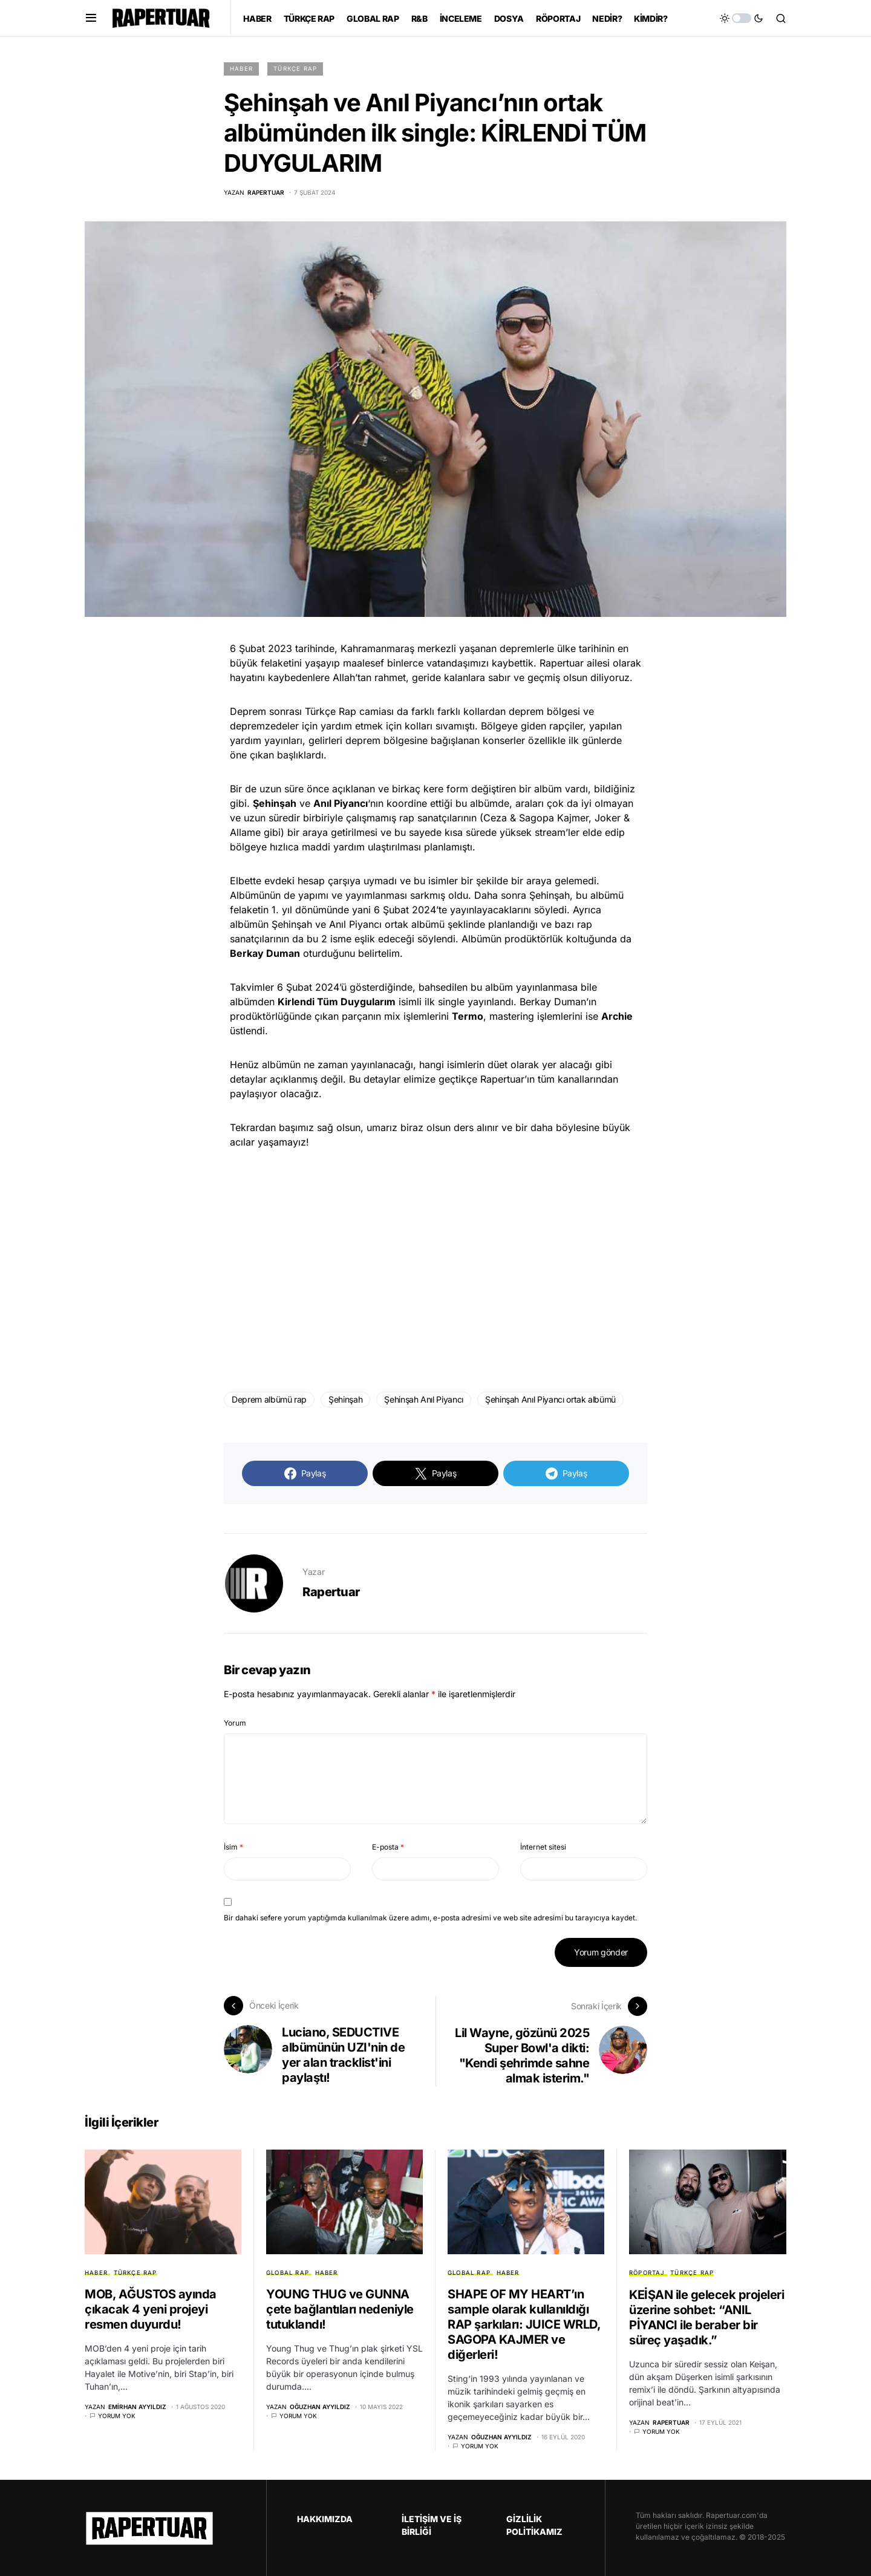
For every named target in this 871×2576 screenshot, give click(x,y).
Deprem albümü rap (269, 1399)
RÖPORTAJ (647, 2272)
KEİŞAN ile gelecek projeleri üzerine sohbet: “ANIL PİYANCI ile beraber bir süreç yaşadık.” (706, 2317)
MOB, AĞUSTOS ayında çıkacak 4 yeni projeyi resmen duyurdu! (151, 2308)
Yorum (235, 1722)
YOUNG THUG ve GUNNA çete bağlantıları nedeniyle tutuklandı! (340, 2308)
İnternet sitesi (543, 1846)
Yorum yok (116, 2415)
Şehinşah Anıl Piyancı (423, 1399)
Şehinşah (345, 1399)
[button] (91, 18)
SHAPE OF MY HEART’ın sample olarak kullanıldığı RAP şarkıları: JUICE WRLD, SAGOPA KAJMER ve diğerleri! (524, 2323)
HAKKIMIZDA (325, 2518)
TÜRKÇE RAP (295, 68)
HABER (241, 68)
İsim (233, 1846)
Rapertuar (331, 1592)
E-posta (388, 1846)
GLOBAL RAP (287, 2272)
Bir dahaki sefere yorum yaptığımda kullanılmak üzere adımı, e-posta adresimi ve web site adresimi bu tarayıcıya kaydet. (430, 1917)
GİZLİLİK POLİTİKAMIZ (534, 2524)
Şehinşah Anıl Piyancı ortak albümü (550, 1399)
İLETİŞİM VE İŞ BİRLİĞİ (432, 2524)
